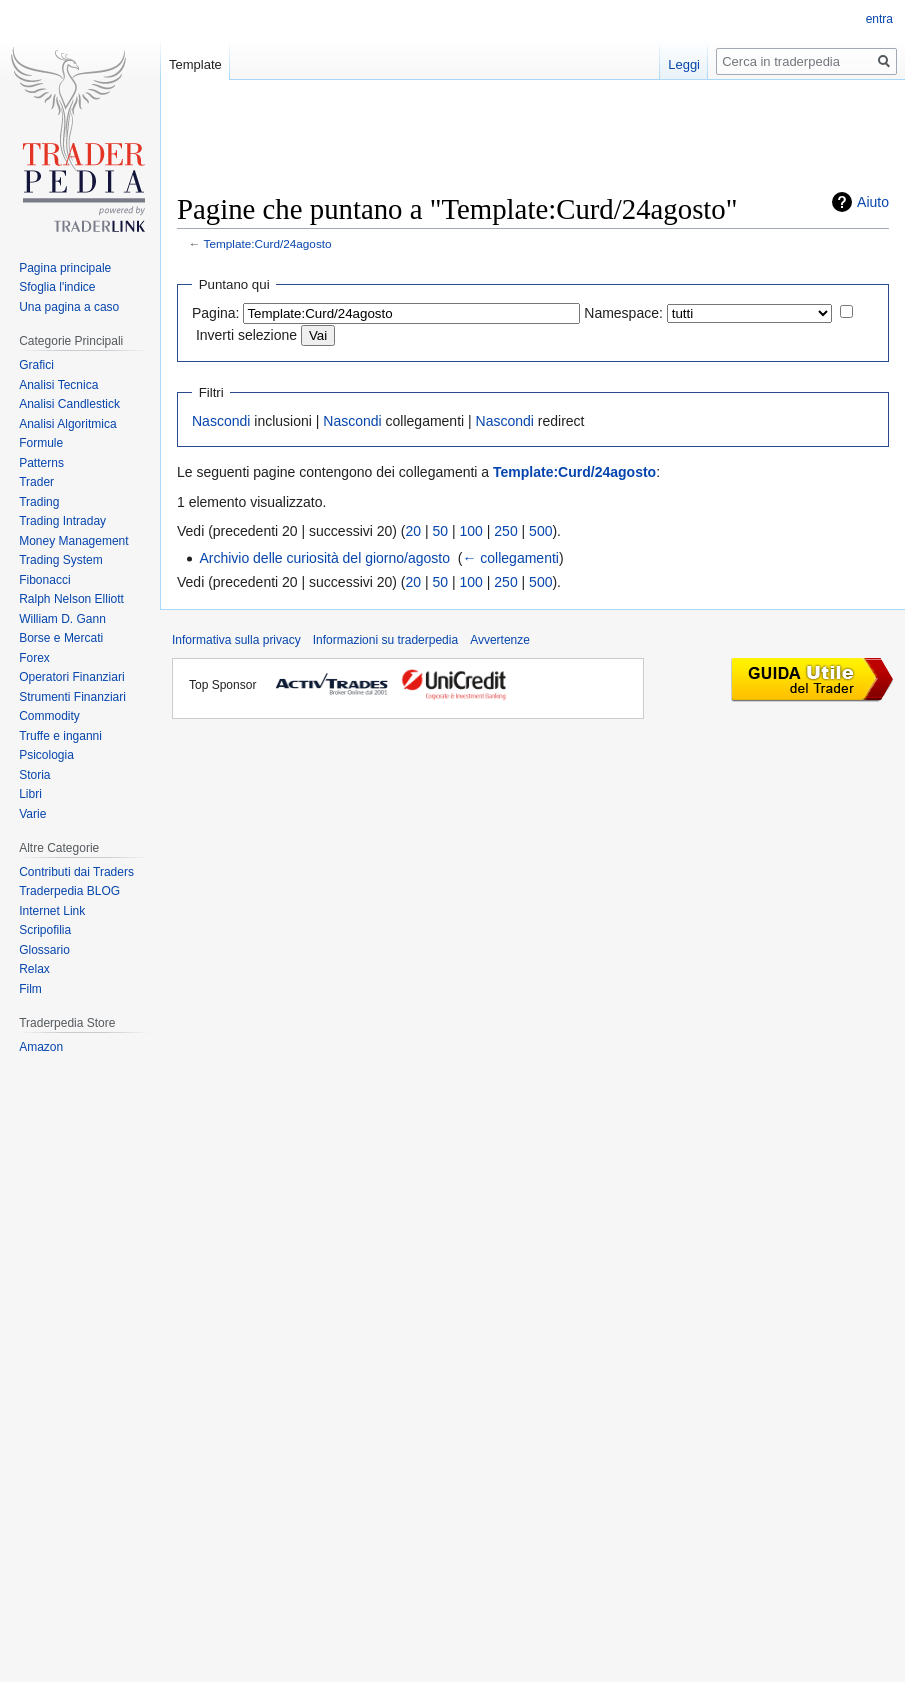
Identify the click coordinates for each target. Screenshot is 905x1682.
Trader (36, 482)
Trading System (61, 560)
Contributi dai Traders (76, 872)
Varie (32, 814)
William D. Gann (62, 619)
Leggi (684, 64)
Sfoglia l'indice (57, 287)
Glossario (44, 950)
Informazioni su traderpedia (385, 640)
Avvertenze (500, 640)
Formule (41, 443)
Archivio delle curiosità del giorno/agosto (324, 558)
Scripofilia (45, 930)
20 (414, 531)
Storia (34, 775)
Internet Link (52, 911)
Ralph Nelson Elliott (71, 599)
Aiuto (873, 202)
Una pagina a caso (69, 307)
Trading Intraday (62, 521)
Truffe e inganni (60, 736)
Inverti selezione (246, 335)
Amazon (41, 1047)
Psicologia (46, 755)
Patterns (41, 463)
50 (441, 531)
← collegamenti (510, 558)
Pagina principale (65, 268)
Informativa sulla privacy (236, 640)
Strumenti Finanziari (72, 697)
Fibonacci (44, 580)
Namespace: (623, 313)
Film (30, 989)
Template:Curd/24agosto (268, 243)
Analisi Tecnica (58, 385)
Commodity (49, 716)
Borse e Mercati (61, 638)
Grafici (36, 365)
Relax (34, 969)
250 (505, 531)
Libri (30, 794)
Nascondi (221, 421)
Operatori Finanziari (71, 677)
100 (471, 531)
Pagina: (215, 313)
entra (879, 19)
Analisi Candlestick (69, 404)
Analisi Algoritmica (67, 424)
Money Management (73, 541)
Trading (39, 502)
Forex (34, 658)
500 (540, 531)
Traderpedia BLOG (69, 891)
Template (195, 64)
